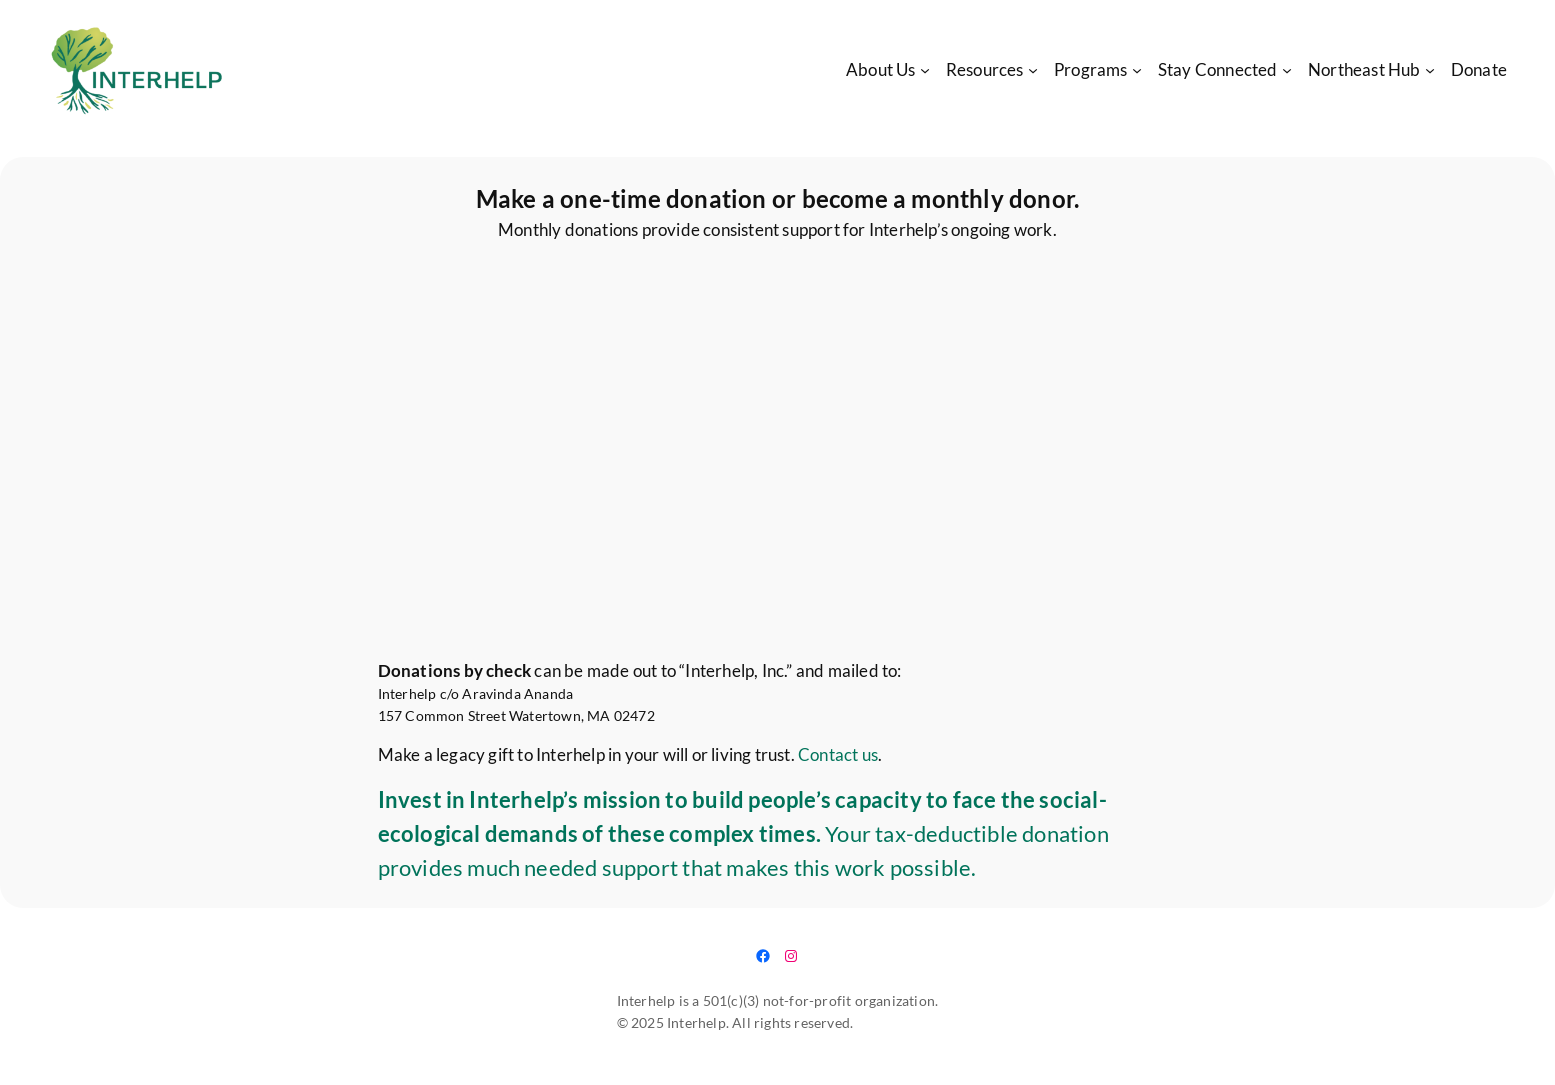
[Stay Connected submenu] (1287, 70)
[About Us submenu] (925, 70)
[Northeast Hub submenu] (1430, 70)
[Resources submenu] (1033, 70)
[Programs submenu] (1137, 70)
